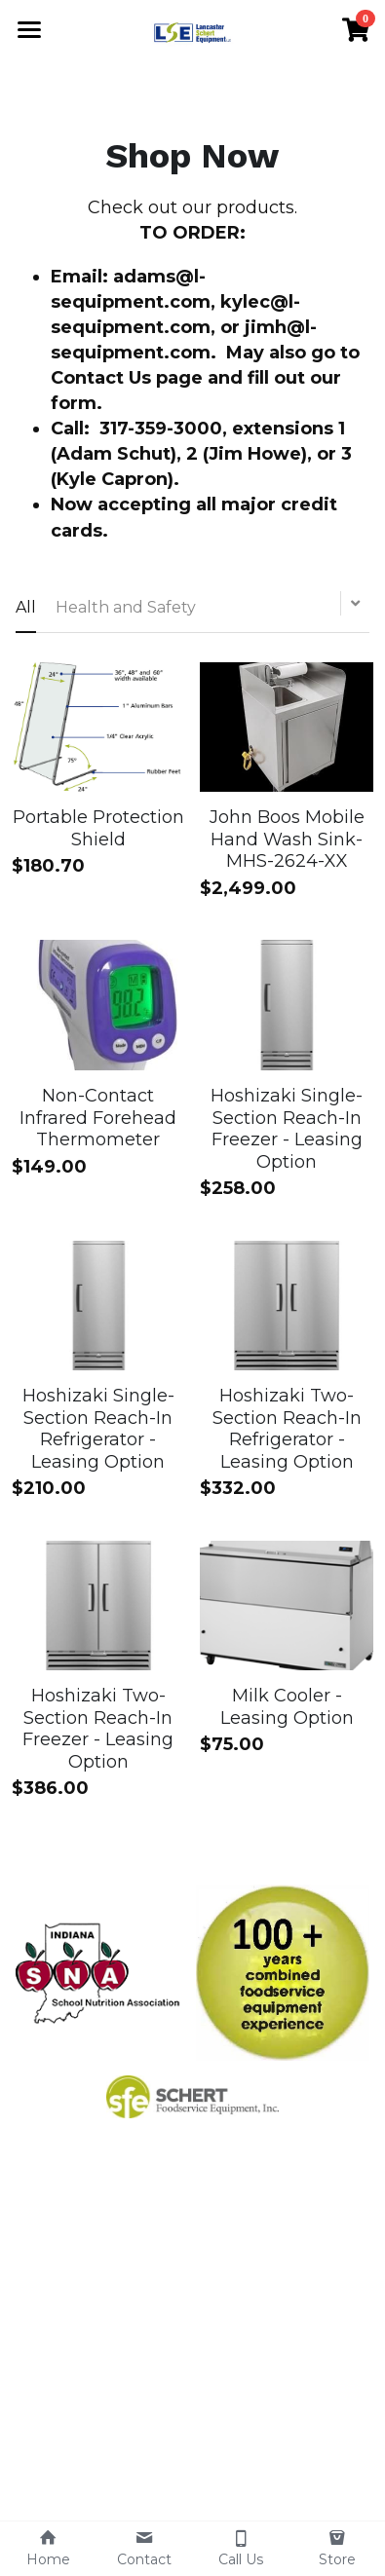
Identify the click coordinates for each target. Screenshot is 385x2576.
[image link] (102, 1971)
